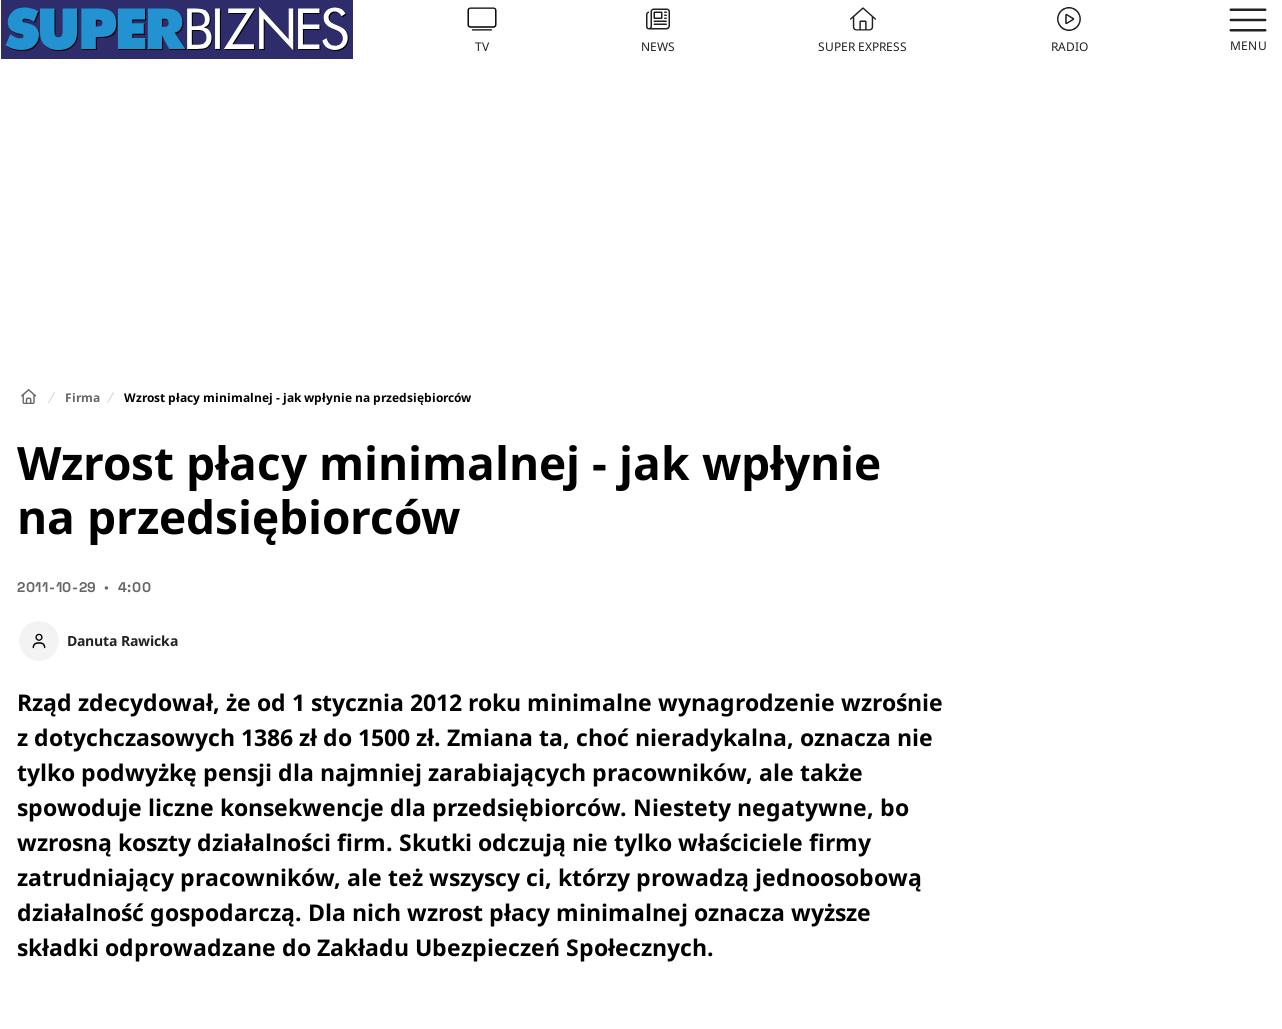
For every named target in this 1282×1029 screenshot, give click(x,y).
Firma (82, 397)
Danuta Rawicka (122, 641)
